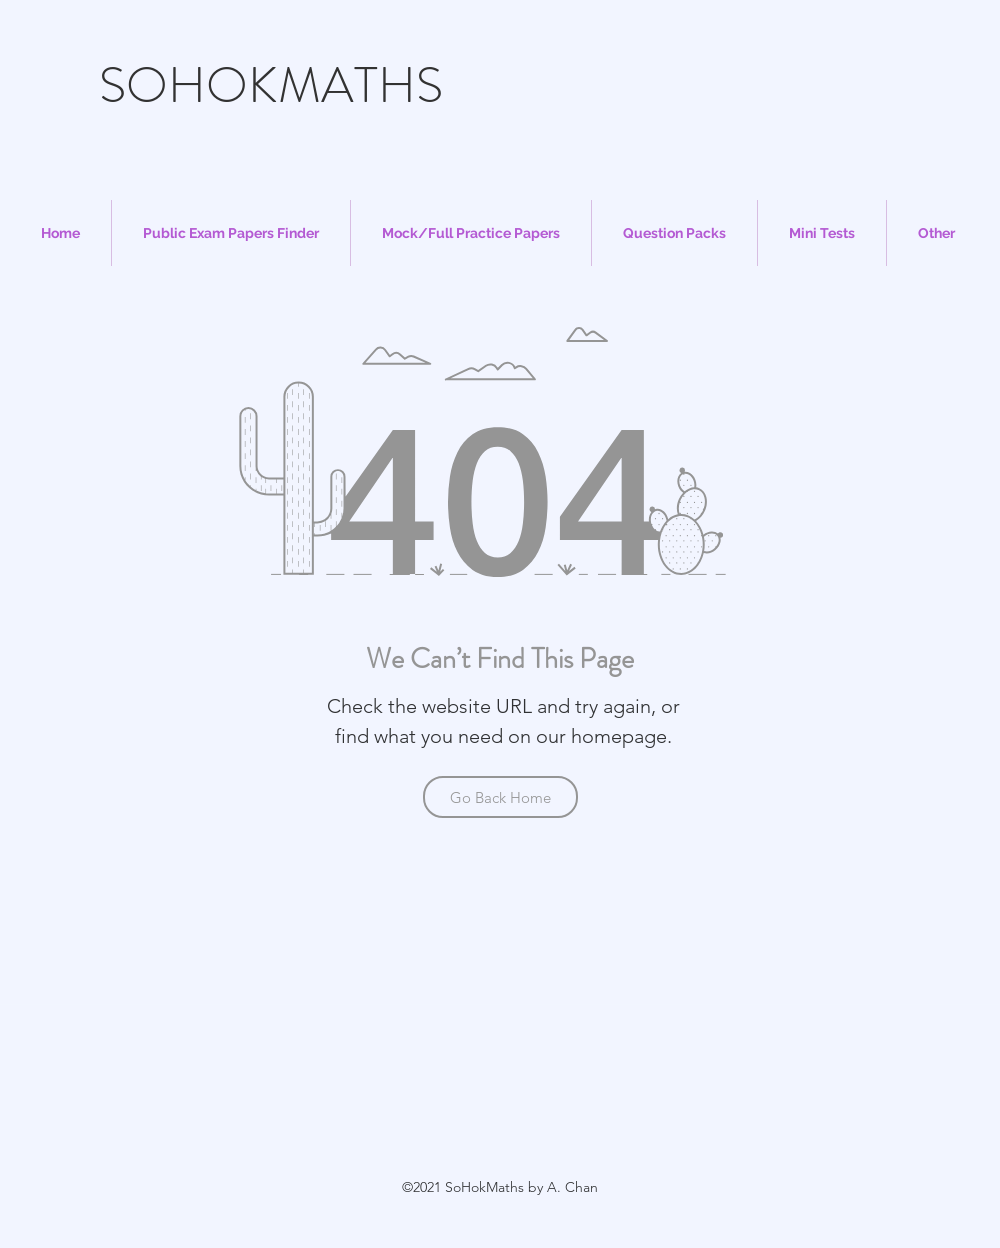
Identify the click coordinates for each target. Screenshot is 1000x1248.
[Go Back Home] (500, 797)
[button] (231, 233)
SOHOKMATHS (271, 85)
